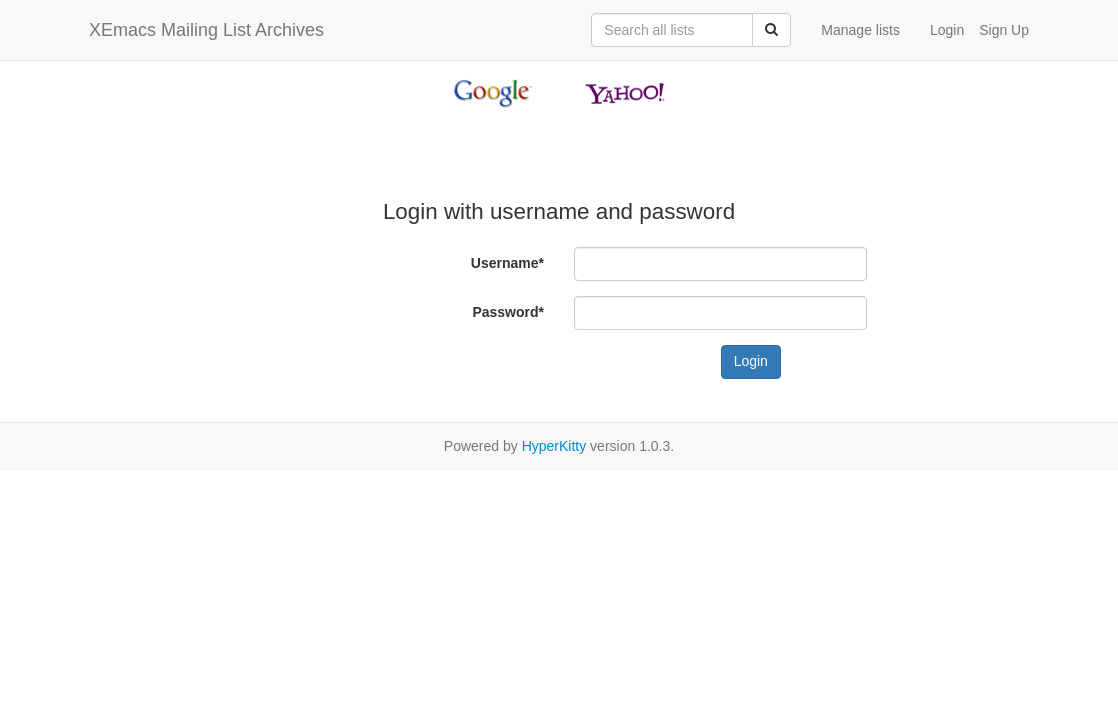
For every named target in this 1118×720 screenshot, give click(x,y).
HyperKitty (554, 446)
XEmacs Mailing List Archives (206, 30)
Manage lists (860, 30)
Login (947, 30)
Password (508, 312)
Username (507, 263)
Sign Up (1004, 30)
